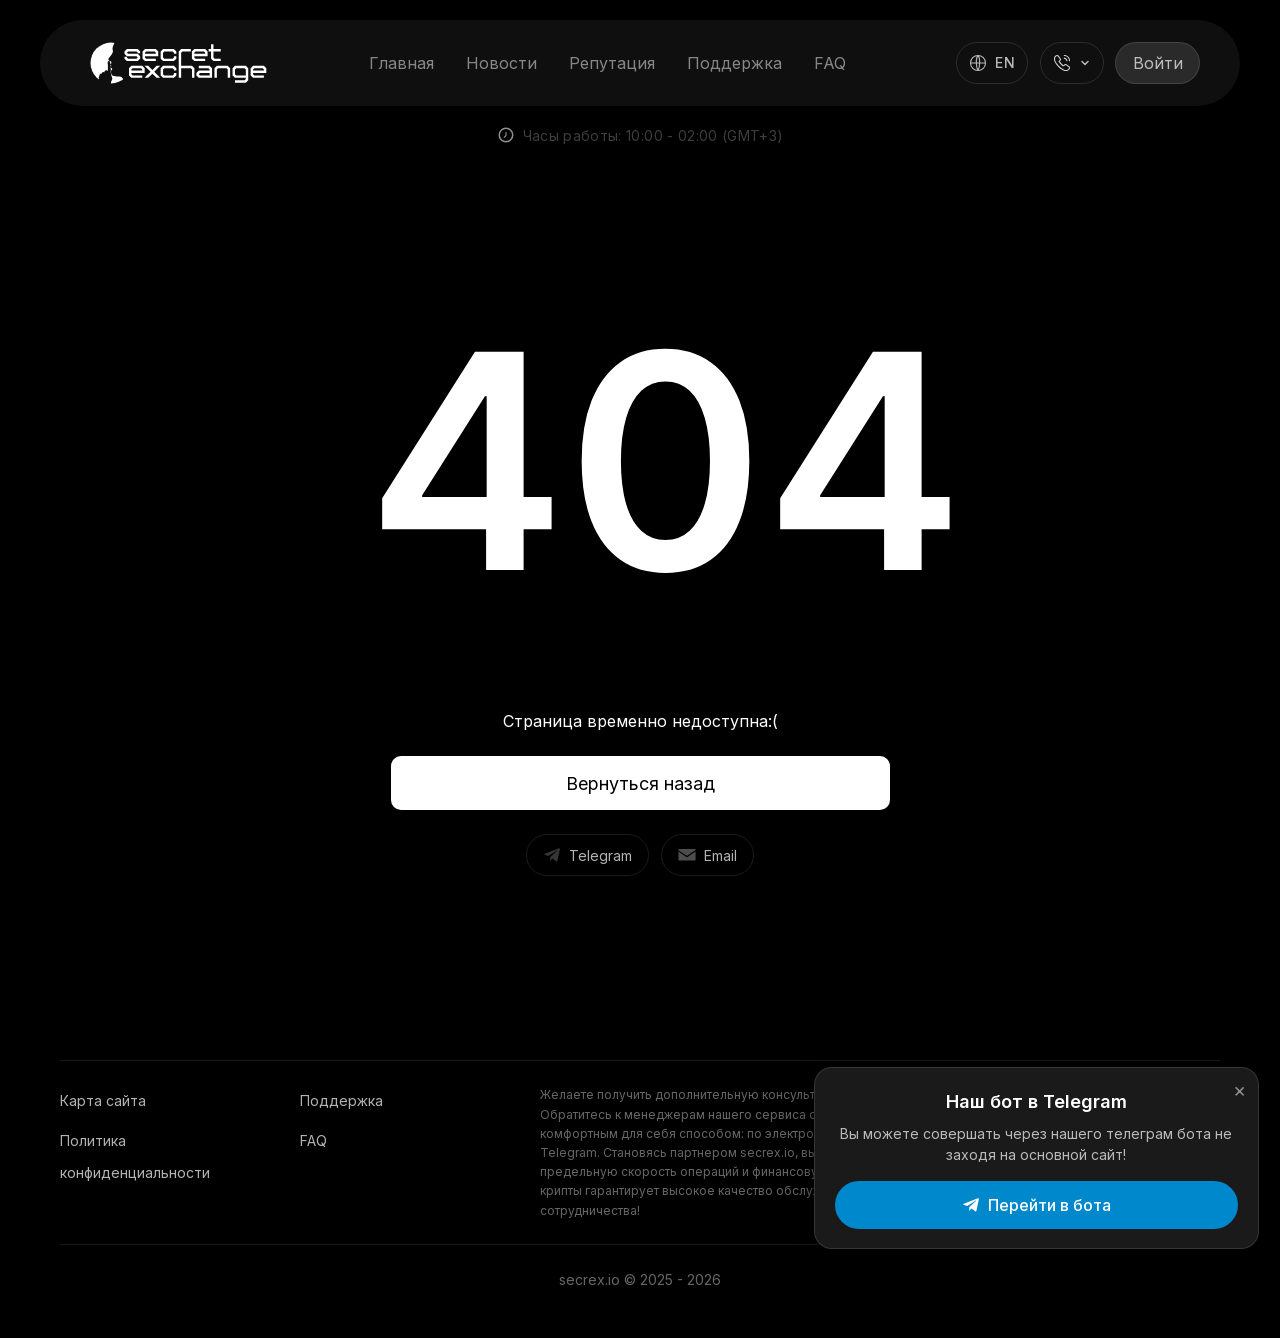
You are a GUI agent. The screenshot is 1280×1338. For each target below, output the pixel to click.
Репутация (610, 63)
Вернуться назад (640, 783)
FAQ (828, 63)
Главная (399, 63)
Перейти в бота (1086, 1193)
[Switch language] (988, 63)
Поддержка (732, 63)
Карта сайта (103, 1100)
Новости (499, 63)
